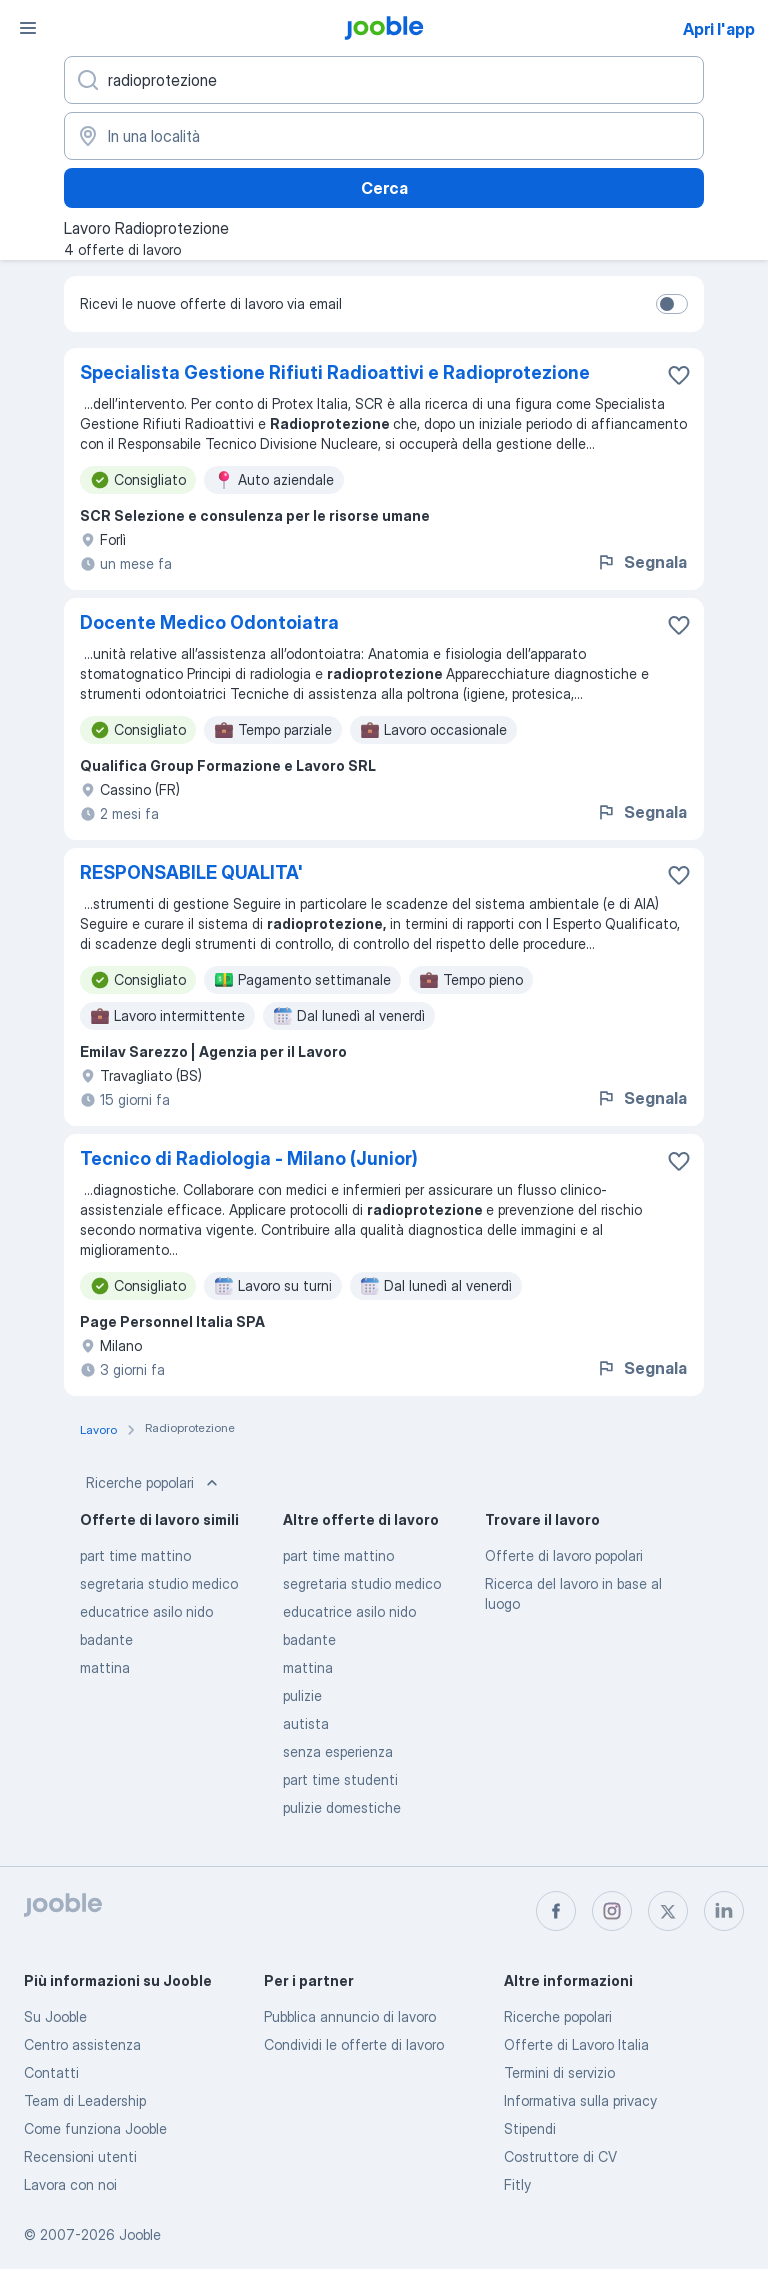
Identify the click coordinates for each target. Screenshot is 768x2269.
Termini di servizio (559, 2072)
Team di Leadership (85, 2100)
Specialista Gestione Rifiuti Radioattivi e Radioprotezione (335, 372)
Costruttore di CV (560, 2156)
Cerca (384, 188)
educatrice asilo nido (146, 1611)
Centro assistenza (82, 2044)
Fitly (517, 2184)
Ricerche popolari (154, 1483)
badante (106, 1639)
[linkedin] (724, 1911)
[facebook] (556, 1911)
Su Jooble (55, 2016)
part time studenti (340, 1779)
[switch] (672, 304)
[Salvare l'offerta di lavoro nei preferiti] (679, 375)
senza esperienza (338, 1751)
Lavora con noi (70, 2184)
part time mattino (135, 1555)
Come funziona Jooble (95, 2128)
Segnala (641, 562)
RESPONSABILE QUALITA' (191, 872)
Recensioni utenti (80, 2156)
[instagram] (612, 1911)
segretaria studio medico (159, 1583)
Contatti (51, 2072)
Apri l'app (719, 29)
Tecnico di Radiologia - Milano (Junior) (249, 1158)
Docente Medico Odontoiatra (209, 622)
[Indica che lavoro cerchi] (384, 80)
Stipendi (530, 2128)
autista (306, 1723)
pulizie (302, 1695)
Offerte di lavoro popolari (564, 1555)
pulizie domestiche (342, 1807)
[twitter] (668, 1911)
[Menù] (28, 28)
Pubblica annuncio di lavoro (350, 2016)
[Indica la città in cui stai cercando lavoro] (384, 136)
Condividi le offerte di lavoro (354, 2044)
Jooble (140, 2234)
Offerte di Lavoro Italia (576, 2044)
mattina (105, 1667)
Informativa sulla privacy (580, 2100)
